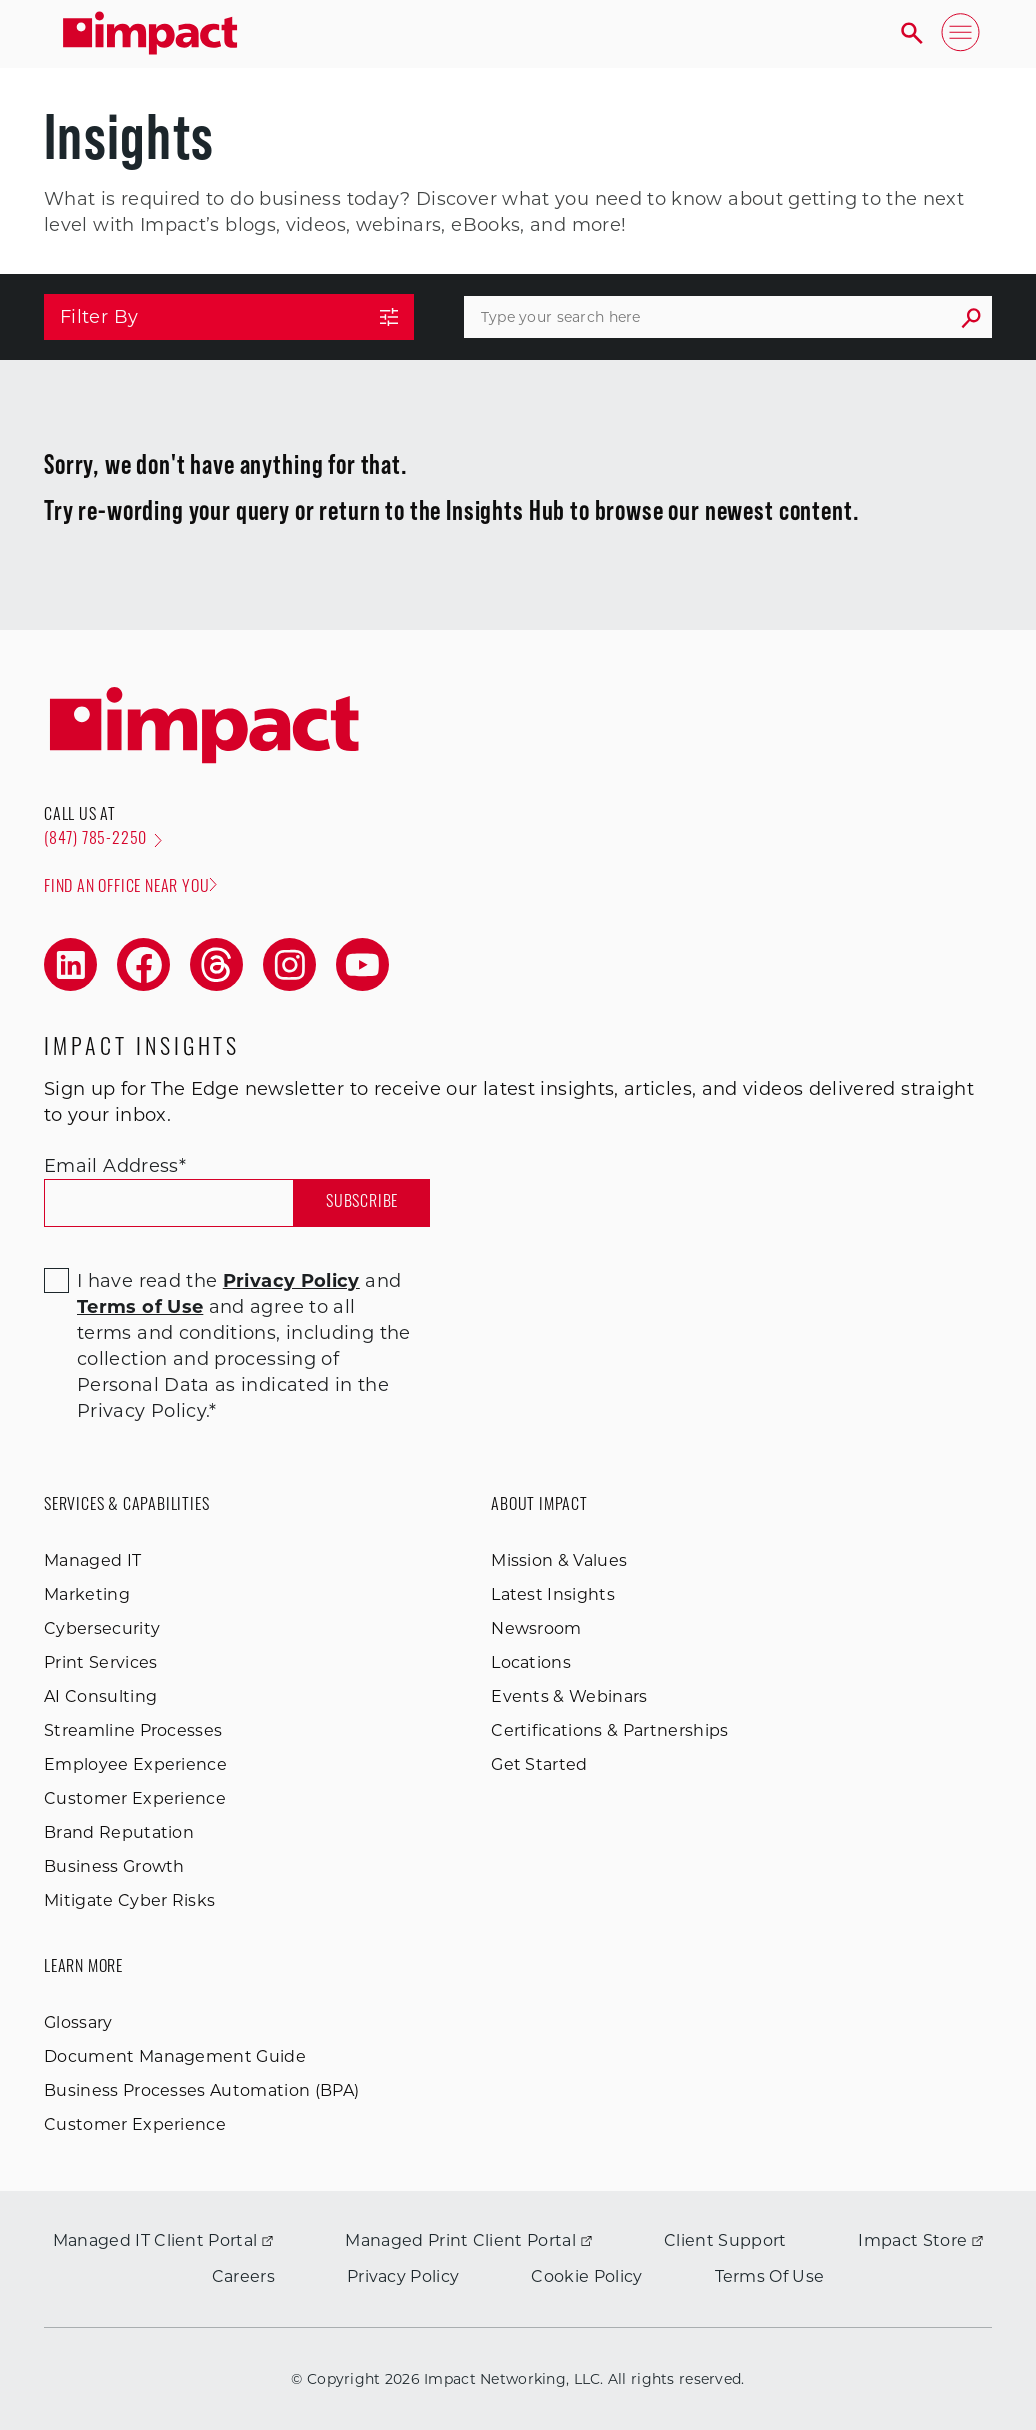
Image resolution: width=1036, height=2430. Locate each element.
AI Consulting (100, 1696)
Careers (243, 2276)
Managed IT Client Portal (163, 2240)
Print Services (100, 1662)
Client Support (725, 2240)
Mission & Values (559, 1560)
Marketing (87, 1594)
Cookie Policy (586, 2276)
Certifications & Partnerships (609, 1730)
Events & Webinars (569, 1696)
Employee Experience (135, 1764)
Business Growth (114, 1866)
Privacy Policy (403, 2276)
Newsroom (536, 1628)
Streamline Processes (133, 1730)
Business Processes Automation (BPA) (201, 2090)
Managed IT (92, 1560)
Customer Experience (135, 1798)
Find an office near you (130, 886)
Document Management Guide (175, 2056)
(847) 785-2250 (103, 840)
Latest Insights (553, 1594)
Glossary (78, 2022)
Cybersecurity (102, 1628)
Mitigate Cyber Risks (129, 1900)
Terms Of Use (770, 2276)
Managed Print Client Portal (468, 2240)
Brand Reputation (119, 1832)
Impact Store (920, 2240)
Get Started (539, 1764)
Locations (531, 1662)
